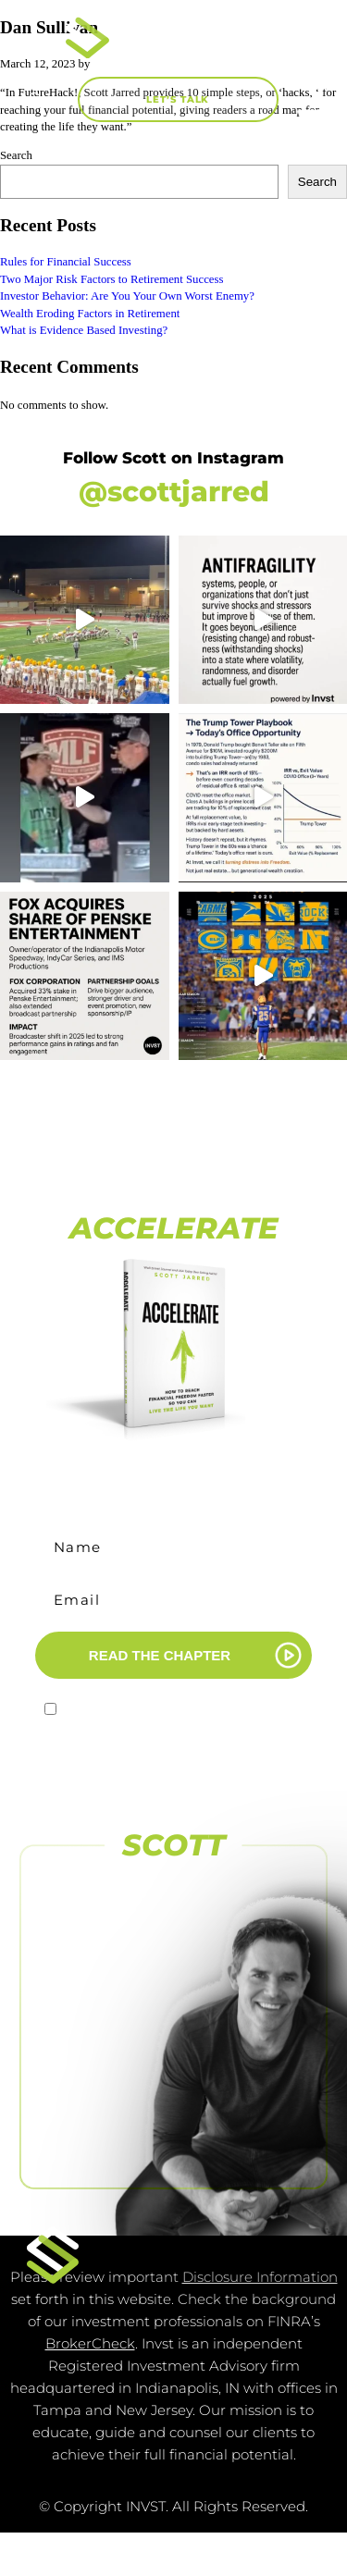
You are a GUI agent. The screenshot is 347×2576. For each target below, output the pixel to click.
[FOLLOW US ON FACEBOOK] (101, 1896)
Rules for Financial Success (65, 261)
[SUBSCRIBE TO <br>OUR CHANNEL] (101, 1987)
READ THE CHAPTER (159, 1655)
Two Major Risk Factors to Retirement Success (112, 279)
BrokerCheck (90, 2387)
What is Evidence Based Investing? (83, 330)
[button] (35, 102)
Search (16, 155)
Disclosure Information (260, 2320)
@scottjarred (174, 492)
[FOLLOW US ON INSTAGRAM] (245, 1896)
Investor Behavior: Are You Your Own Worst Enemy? (127, 296)
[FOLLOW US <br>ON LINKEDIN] (101, 2090)
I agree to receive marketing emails (184, 1710)
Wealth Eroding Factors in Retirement (90, 313)
